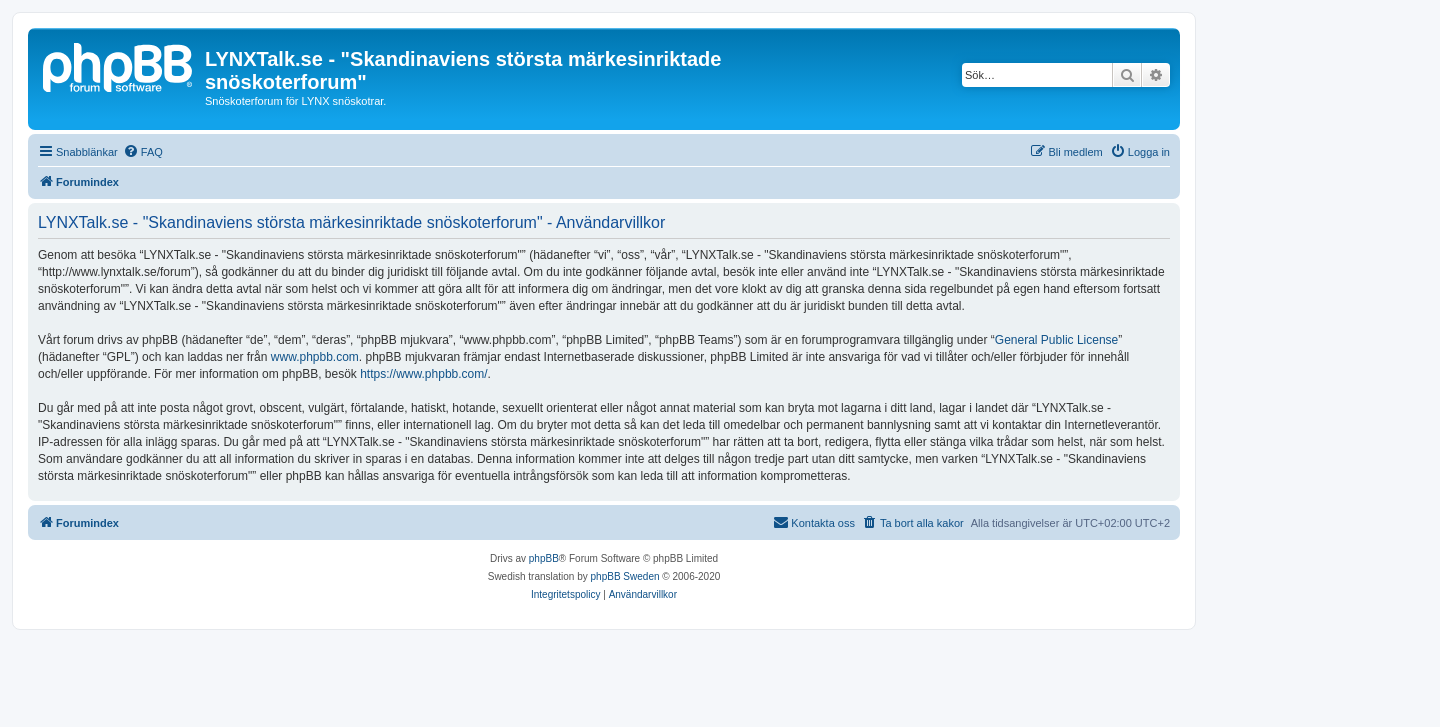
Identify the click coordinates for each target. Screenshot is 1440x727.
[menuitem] (143, 152)
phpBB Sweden (625, 576)
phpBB (544, 558)
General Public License (1056, 340)
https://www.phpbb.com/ (423, 374)
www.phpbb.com (315, 357)
